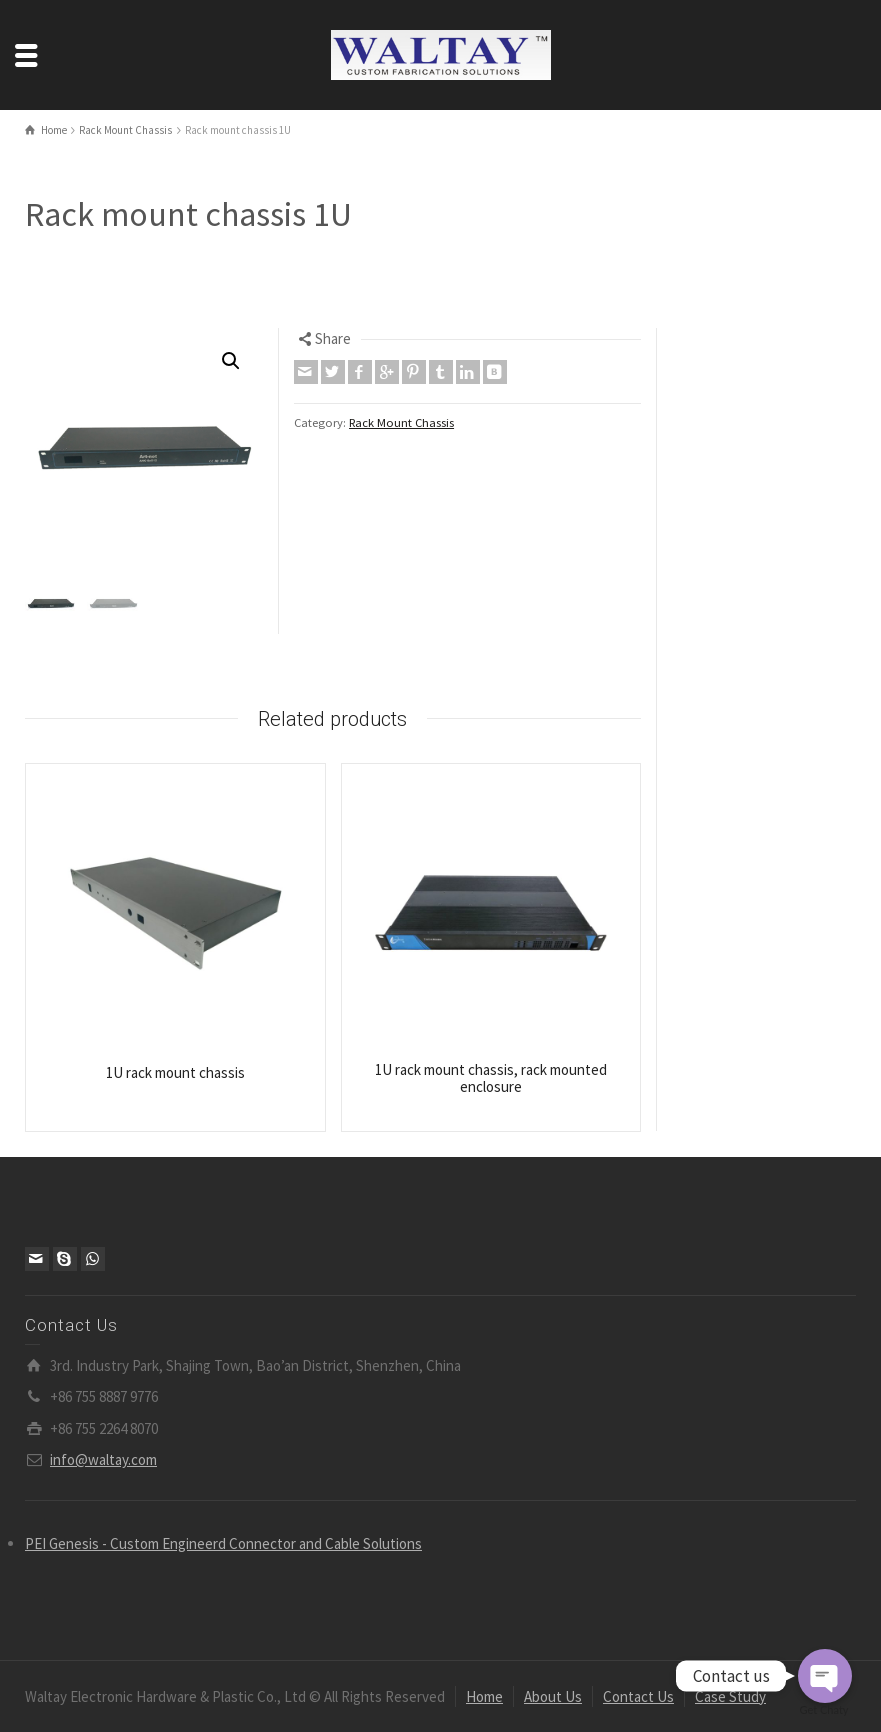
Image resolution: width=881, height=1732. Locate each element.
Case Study (730, 1696)
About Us (553, 1696)
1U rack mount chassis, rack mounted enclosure (491, 1078)
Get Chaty (824, 1709)
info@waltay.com (103, 1459)
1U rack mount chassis (175, 1072)
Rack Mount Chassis (401, 422)
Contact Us (638, 1696)
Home (484, 1696)
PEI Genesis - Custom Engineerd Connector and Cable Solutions (223, 1543)
